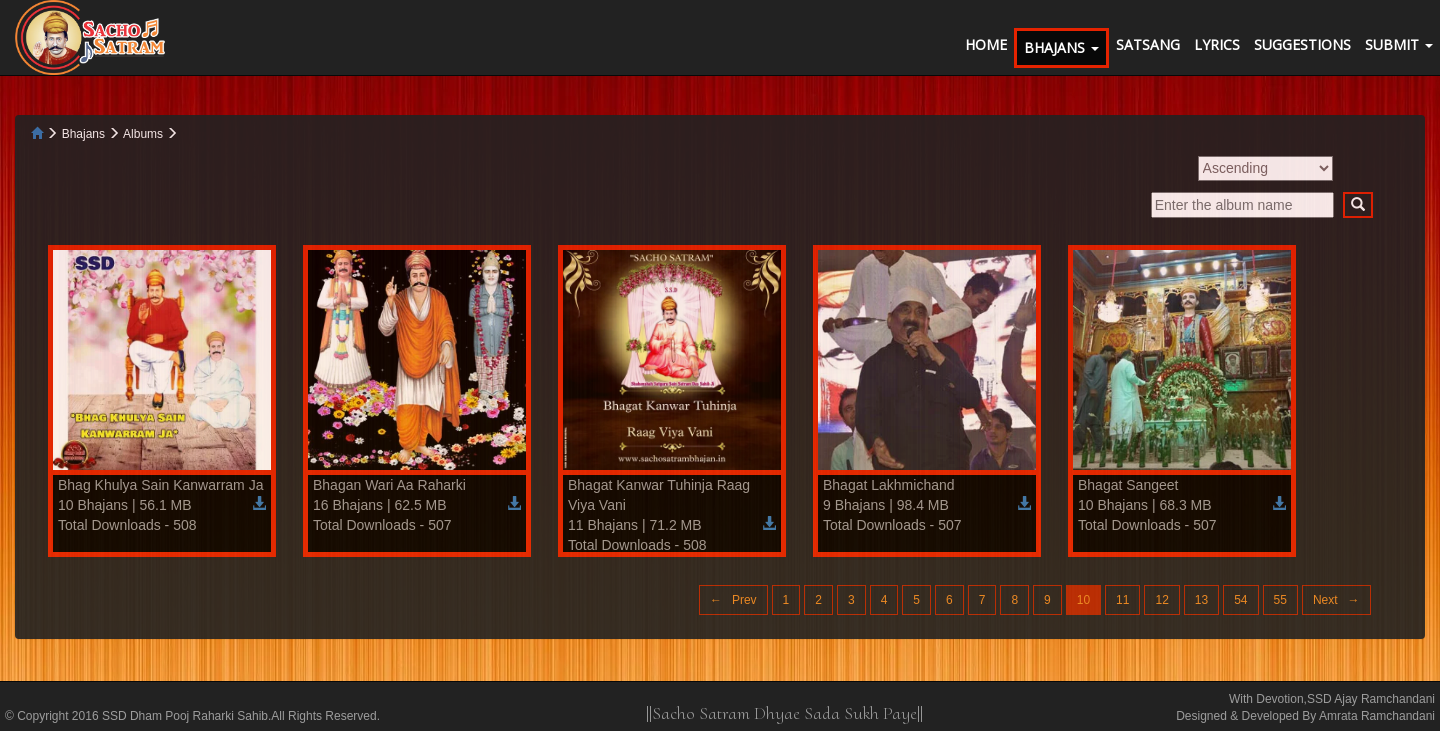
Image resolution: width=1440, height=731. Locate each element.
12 (1161, 600)
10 (1083, 600)
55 (1280, 600)
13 (1201, 600)
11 (1122, 600)
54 (1240, 600)
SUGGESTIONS (1302, 44)
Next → (1336, 600)
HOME (986, 44)
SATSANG (1148, 44)
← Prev (733, 600)
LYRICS (1217, 44)
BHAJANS (1061, 47)
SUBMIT (1399, 44)
